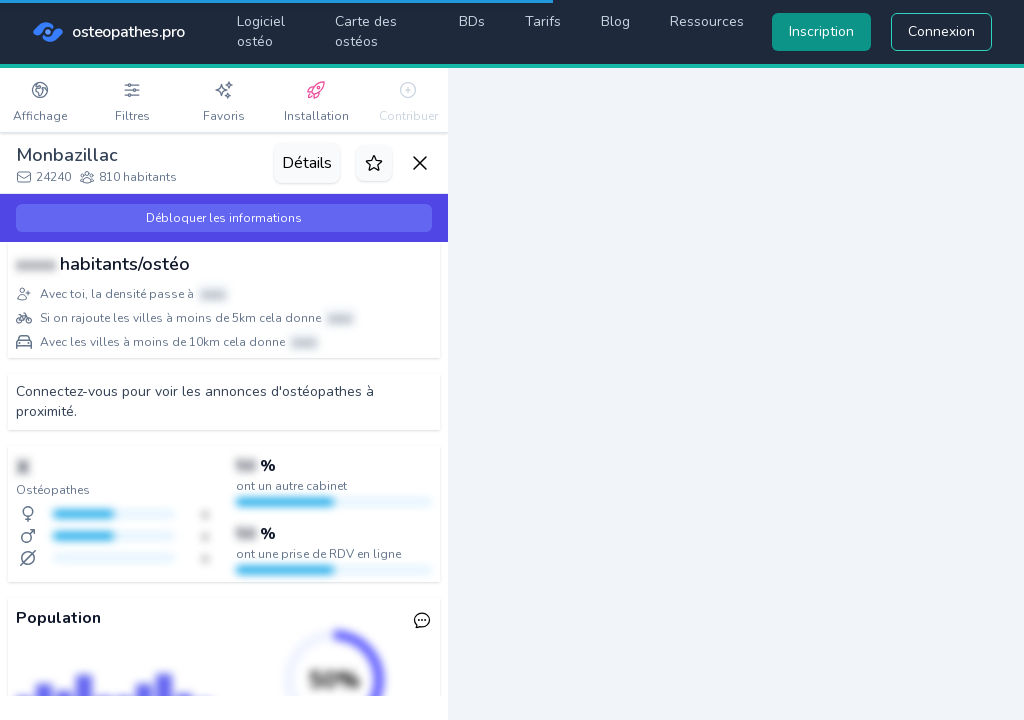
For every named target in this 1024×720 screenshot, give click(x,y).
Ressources (707, 21)
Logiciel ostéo (261, 31)
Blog (615, 21)
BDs (472, 21)
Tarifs (543, 21)
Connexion (941, 31)
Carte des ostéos (366, 31)
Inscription (821, 31)
